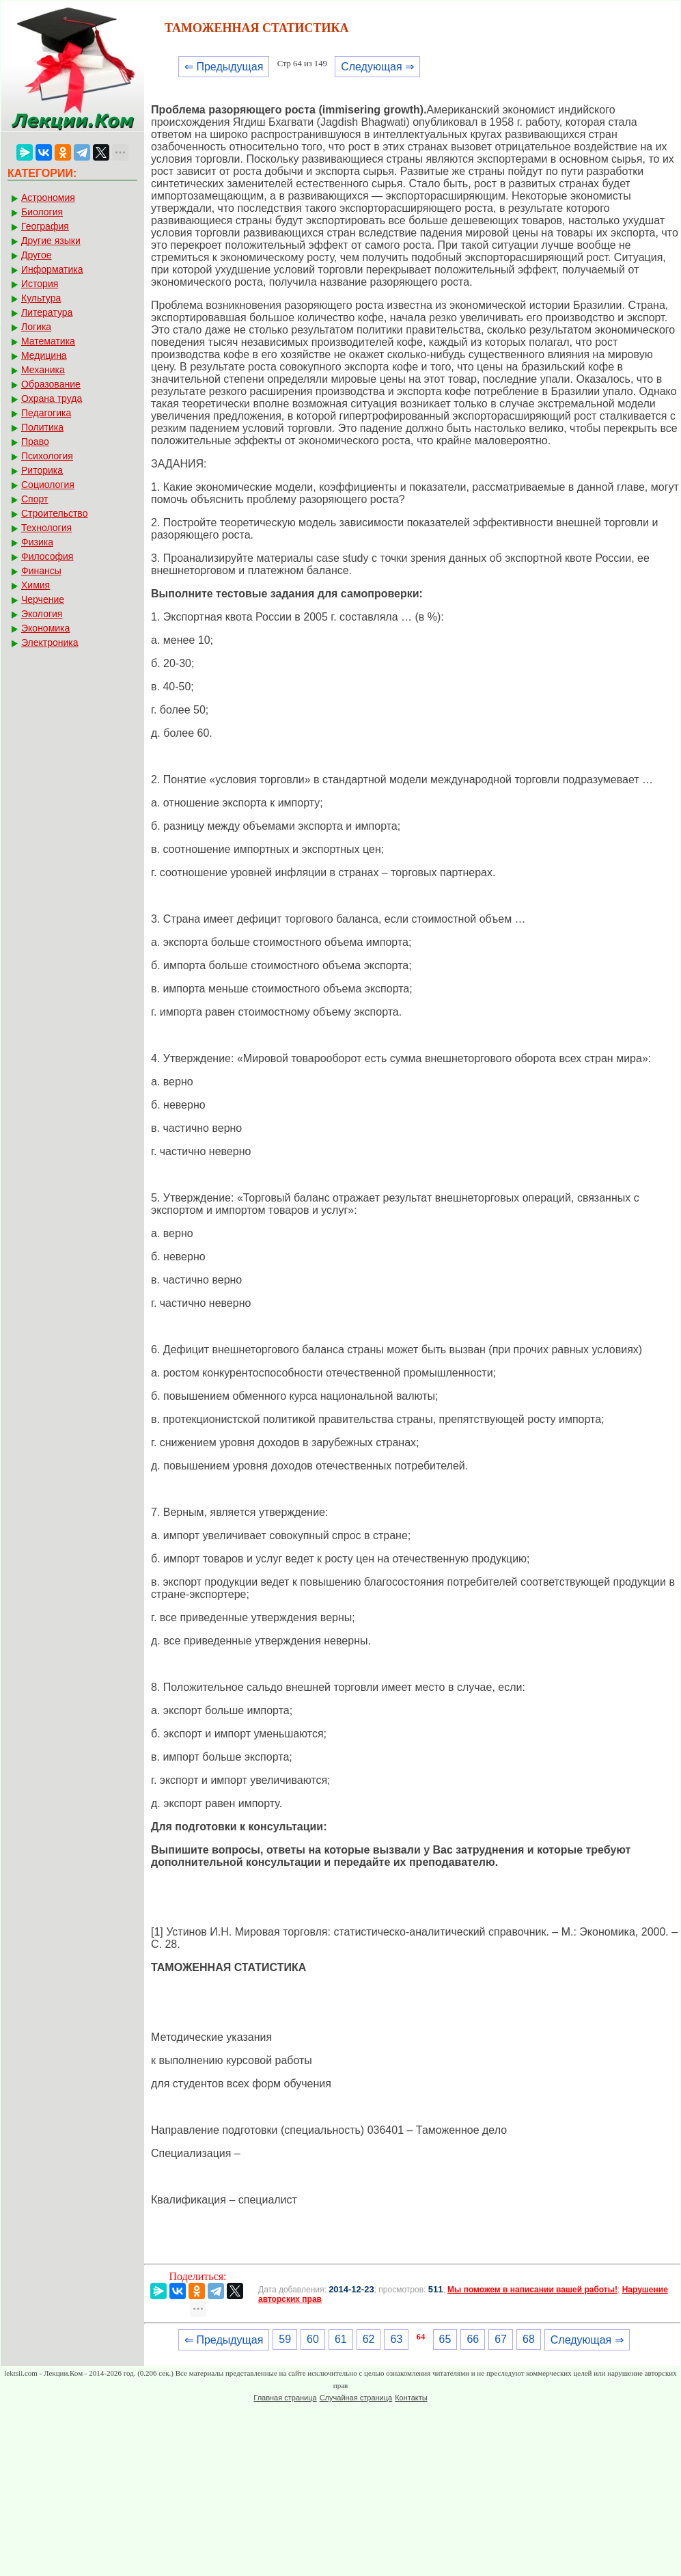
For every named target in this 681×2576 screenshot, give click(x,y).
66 (473, 2339)
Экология (41, 613)
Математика (48, 341)
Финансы (41, 570)
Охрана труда (51, 398)
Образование (51, 384)
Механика (43, 369)
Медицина (44, 355)
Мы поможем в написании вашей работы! (532, 2289)
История (39, 283)
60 (313, 2339)
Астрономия (48, 197)
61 (341, 2339)
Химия (35, 585)
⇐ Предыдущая (223, 66)
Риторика (42, 470)
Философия (47, 556)
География (45, 226)
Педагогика (46, 412)
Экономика (45, 628)
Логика (36, 326)
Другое (36, 254)
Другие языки (51, 240)
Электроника (50, 642)
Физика (37, 542)
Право (35, 441)
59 (285, 2339)
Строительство (54, 513)
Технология (46, 527)
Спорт (34, 498)
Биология (42, 211)
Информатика (52, 269)
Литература (46, 312)
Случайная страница (356, 2398)
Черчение (42, 599)
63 (396, 2339)
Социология (47, 484)
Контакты (411, 2398)
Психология (47, 455)
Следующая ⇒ (377, 66)
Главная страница (284, 2398)
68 (529, 2339)
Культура (41, 298)
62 (369, 2339)
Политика (42, 427)
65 (445, 2339)
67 (501, 2339)
